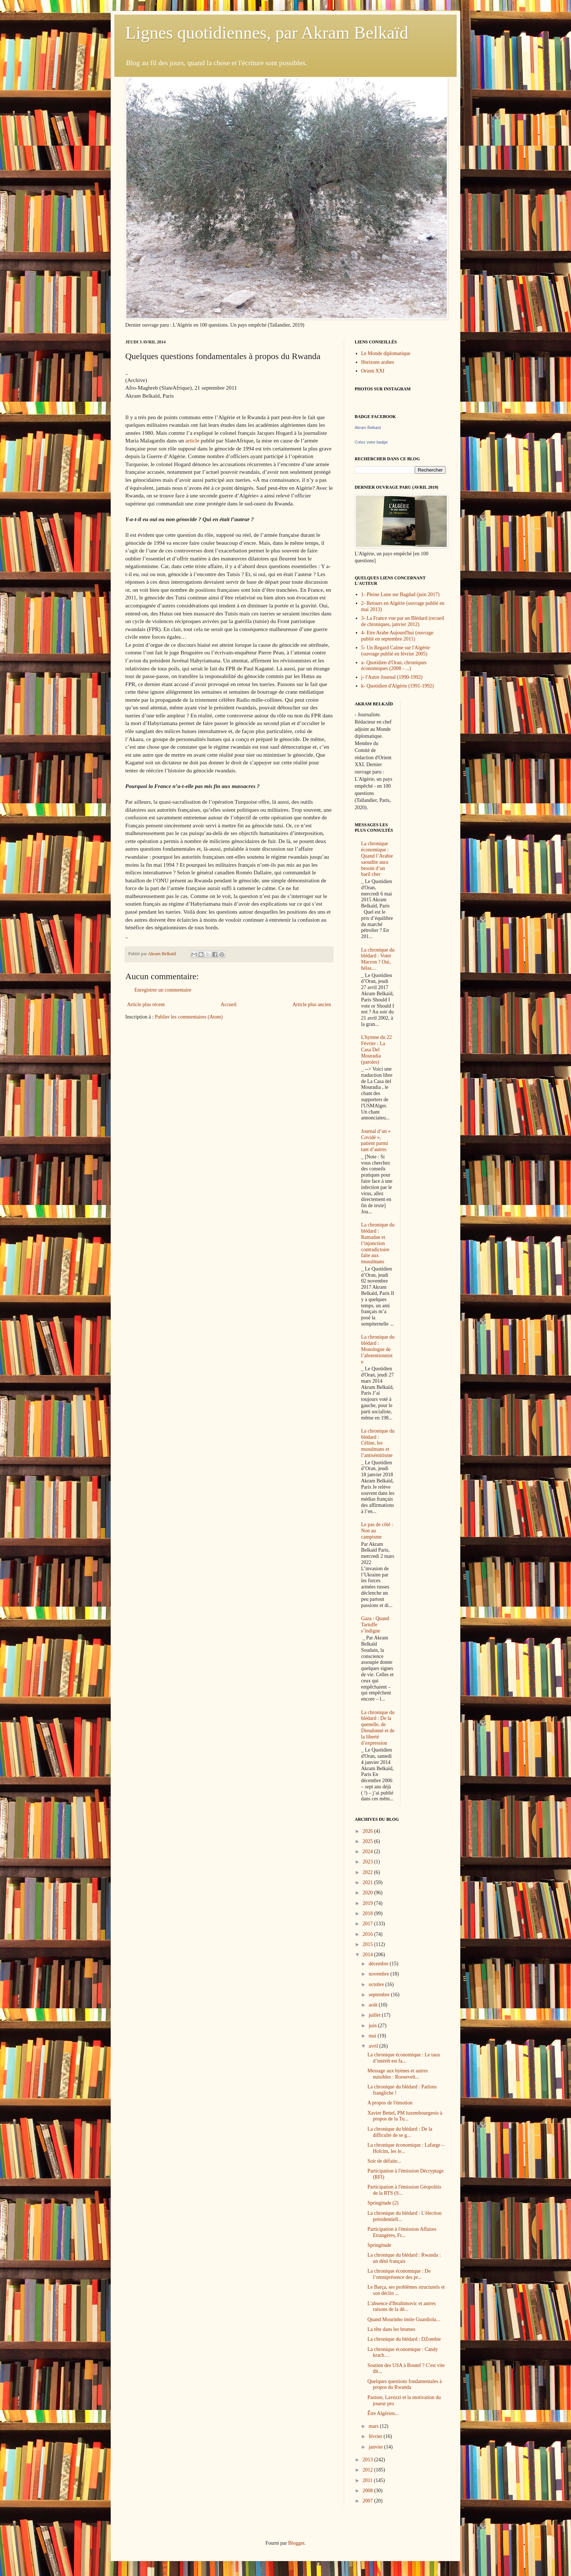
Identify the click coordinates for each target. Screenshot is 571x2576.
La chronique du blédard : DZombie (404, 2339)
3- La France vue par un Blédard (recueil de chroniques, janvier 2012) (402, 621)
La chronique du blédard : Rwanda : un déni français (404, 2258)
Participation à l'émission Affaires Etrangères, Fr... (401, 2232)
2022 (368, 1872)
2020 (368, 1892)
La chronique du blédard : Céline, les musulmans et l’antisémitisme (378, 1443)
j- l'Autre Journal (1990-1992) (392, 677)
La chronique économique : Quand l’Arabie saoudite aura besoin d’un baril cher (377, 859)
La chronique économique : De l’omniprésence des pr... (398, 2274)
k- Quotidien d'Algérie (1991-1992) (397, 686)
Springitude (379, 2245)
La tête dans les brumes (391, 2329)
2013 (368, 2459)
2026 (368, 1831)
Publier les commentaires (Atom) (189, 1017)
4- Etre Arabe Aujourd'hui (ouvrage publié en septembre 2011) (397, 636)
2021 (368, 1882)
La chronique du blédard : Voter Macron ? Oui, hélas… (378, 959)
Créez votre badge (371, 442)
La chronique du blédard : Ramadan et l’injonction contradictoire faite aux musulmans (378, 1243)
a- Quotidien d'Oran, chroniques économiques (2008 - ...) (394, 665)
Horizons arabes (377, 362)
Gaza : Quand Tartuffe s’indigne (375, 1625)
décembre (379, 1963)
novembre (379, 1974)
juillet (375, 2015)
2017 (368, 1923)
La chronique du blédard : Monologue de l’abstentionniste (378, 1349)
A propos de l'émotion (389, 2103)
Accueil (229, 1004)
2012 (368, 2470)
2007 (368, 2501)
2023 (368, 1861)
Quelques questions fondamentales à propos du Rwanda (404, 2384)
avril (374, 2046)
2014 (368, 1954)
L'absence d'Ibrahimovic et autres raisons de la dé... (401, 2306)
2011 (368, 2480)
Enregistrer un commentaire (162, 990)
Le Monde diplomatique (385, 353)
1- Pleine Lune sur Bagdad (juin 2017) (400, 594)
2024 (368, 1851)
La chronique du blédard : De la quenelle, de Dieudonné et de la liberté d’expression (378, 1728)
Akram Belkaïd (368, 427)
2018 (368, 1913)
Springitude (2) (382, 2203)
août (374, 2005)
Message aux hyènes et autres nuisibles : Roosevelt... (397, 2074)
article (192, 440)
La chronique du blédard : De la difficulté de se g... (399, 2132)
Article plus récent (146, 1004)
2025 (368, 1841)
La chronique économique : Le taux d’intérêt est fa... (403, 2058)
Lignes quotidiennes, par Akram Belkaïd (266, 32)
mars (374, 2426)
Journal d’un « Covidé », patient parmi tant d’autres (376, 1140)
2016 (368, 1934)
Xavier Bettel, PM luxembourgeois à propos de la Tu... (404, 2116)
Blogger (296, 2543)
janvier (376, 2447)
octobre (377, 1984)
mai (373, 2036)
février (376, 2436)
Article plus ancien (311, 1004)
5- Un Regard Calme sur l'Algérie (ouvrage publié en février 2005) (395, 651)
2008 (368, 2490)
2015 (368, 1944)
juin (373, 2025)
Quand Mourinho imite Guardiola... (403, 2319)
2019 (368, 1903)
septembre (380, 1994)
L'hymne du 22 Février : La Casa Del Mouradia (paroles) (376, 1049)
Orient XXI (373, 371)
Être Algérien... (383, 2413)
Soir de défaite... (384, 2161)
